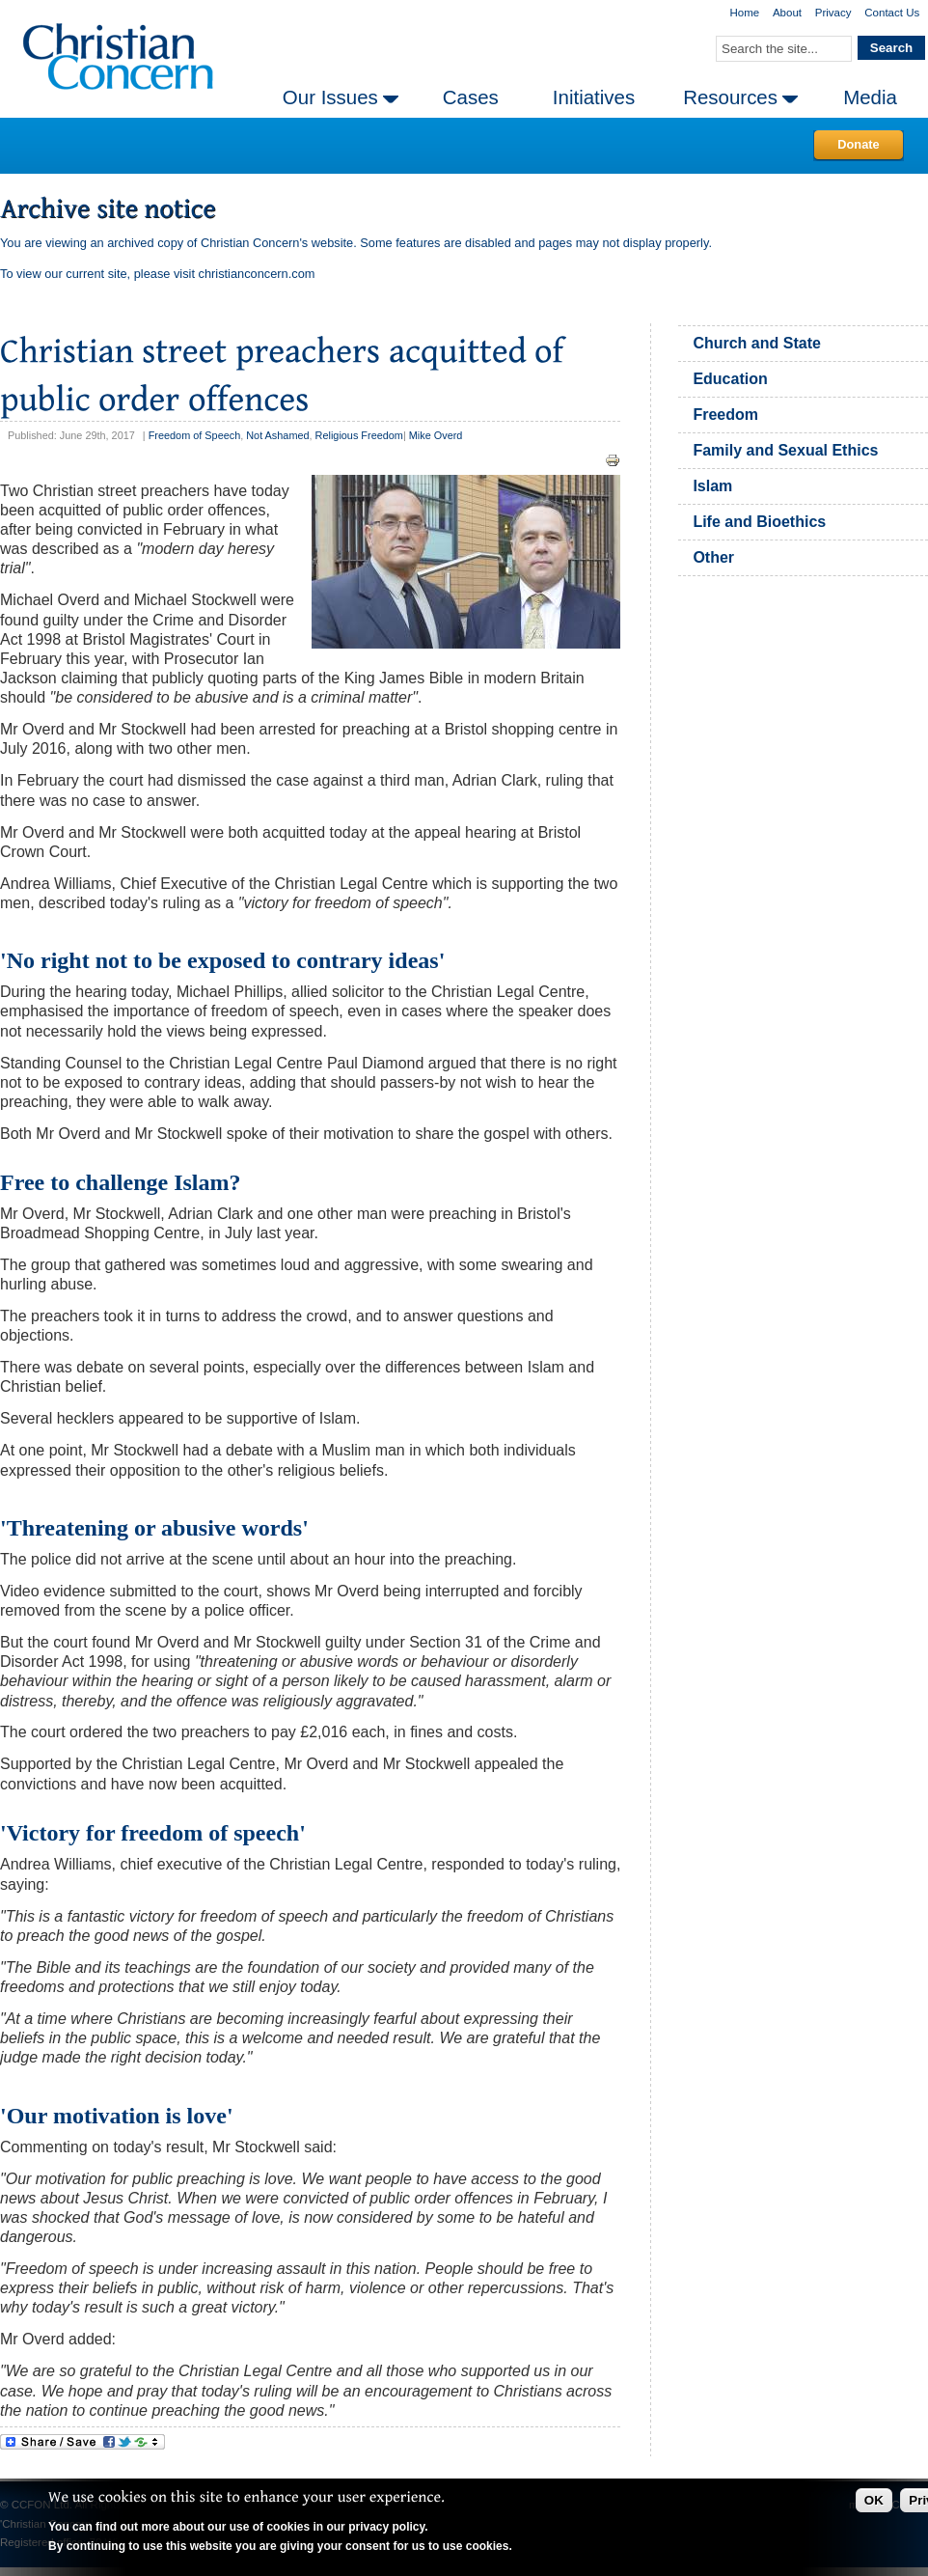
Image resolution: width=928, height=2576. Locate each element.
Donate (858, 144)
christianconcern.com (257, 273)
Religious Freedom (359, 435)
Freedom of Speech (195, 435)
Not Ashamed (277, 435)
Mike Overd (436, 435)
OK (874, 2500)
